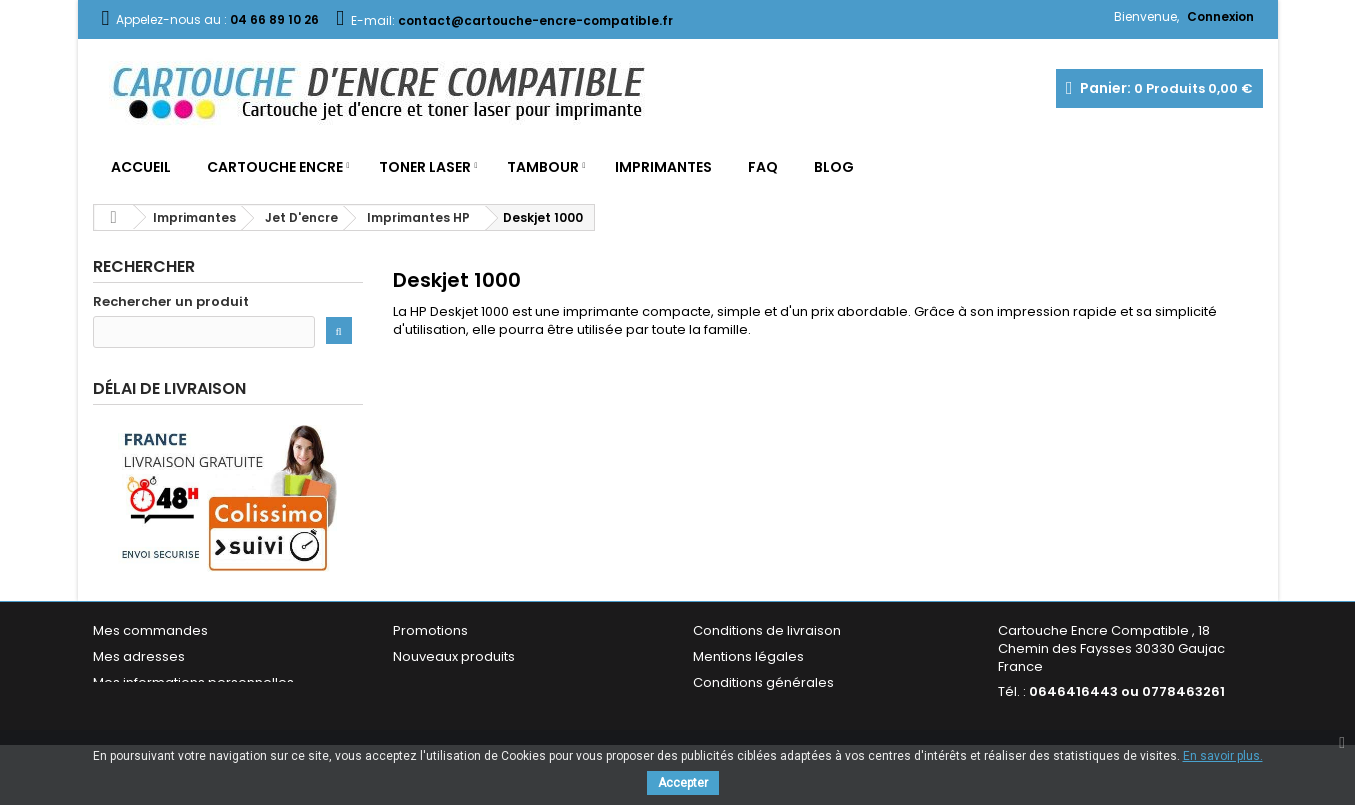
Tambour (543, 167)
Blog (834, 167)
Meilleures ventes (450, 686)
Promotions (430, 634)
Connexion (1220, 16)
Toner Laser (425, 167)
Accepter (683, 783)
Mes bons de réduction (168, 712)
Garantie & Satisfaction (767, 712)
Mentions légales (748, 660)
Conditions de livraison (767, 634)
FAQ (763, 167)
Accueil (141, 167)
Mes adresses (139, 660)
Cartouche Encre (275, 167)
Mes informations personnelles (193, 686)
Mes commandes (150, 634)
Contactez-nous (446, 712)
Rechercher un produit (171, 302)
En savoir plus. (1223, 756)
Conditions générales (763, 686)
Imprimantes (663, 167)
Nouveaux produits (454, 660)
